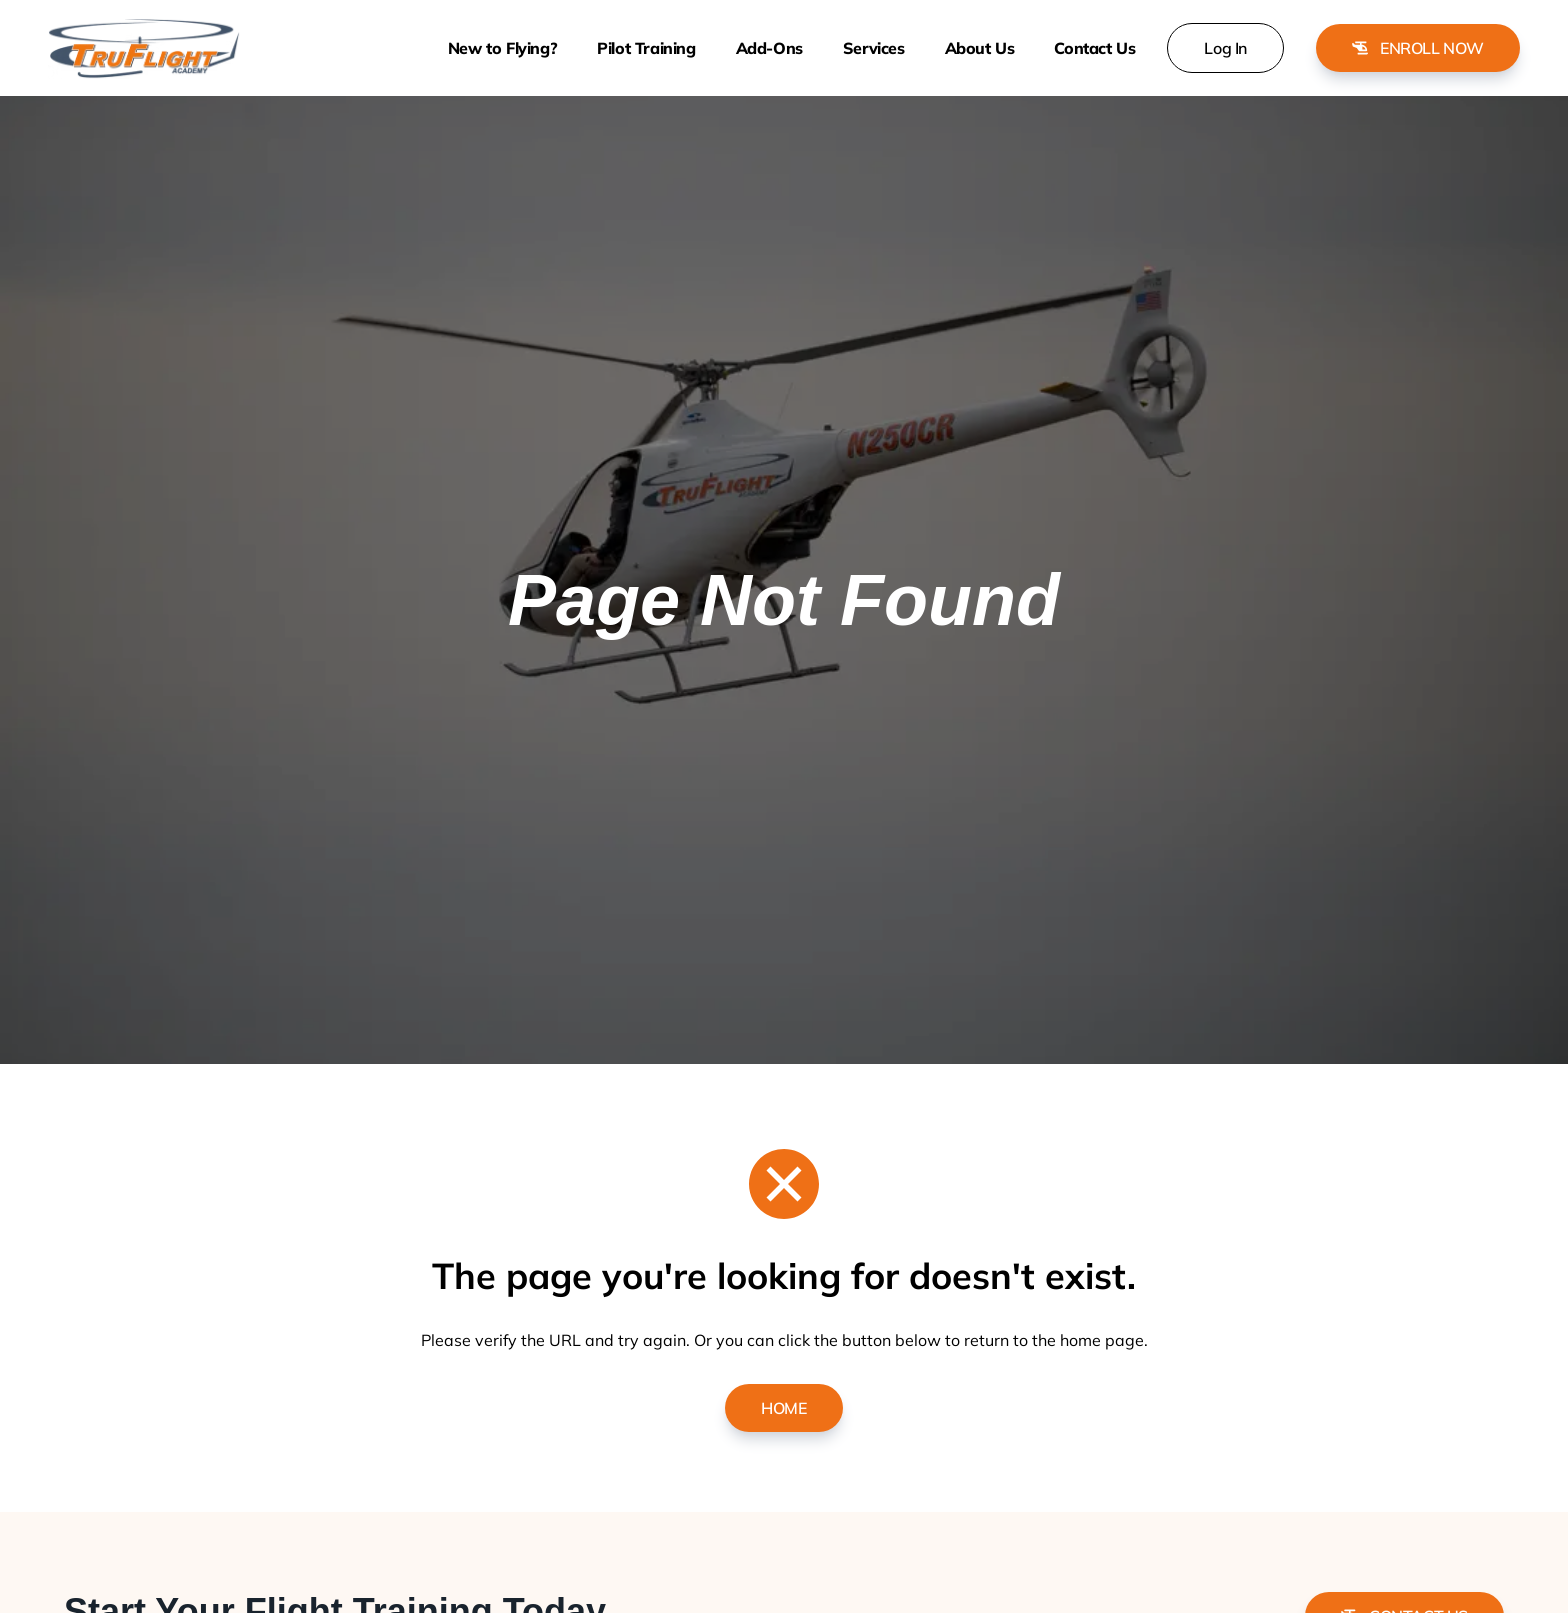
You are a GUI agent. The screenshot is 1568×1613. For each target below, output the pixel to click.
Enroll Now (1418, 48)
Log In (1225, 48)
